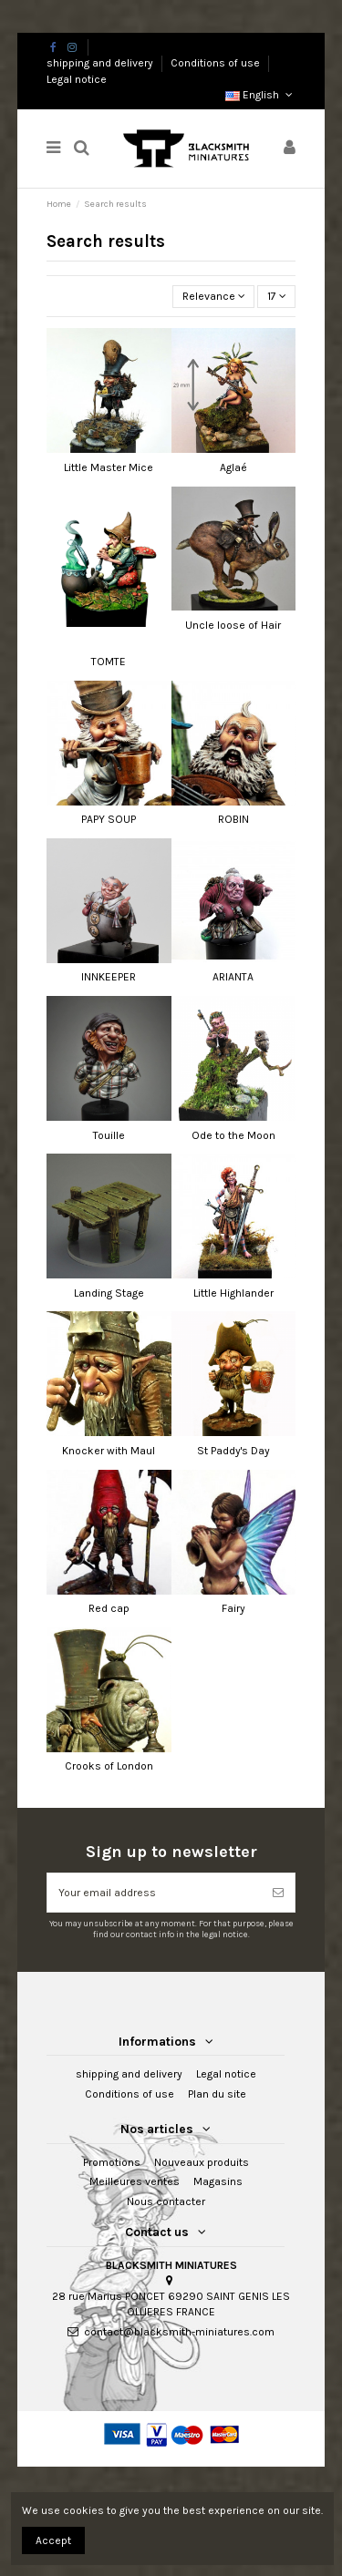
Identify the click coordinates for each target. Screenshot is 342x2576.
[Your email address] (155, 1892)
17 (276, 296)
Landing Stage (109, 1293)
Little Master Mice (108, 467)
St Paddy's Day (233, 1450)
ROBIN (233, 819)
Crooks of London (109, 1766)
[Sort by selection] (213, 296)
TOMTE (108, 661)
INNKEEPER (108, 976)
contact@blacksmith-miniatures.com (179, 2331)
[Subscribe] (278, 1892)
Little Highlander (233, 1293)
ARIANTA (233, 976)
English (260, 94)
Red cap (109, 1608)
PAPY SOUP (108, 819)
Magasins (218, 2181)
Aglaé (233, 467)
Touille (109, 1135)
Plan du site (217, 2094)
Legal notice (77, 79)
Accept (53, 2540)
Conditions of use (217, 62)
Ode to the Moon (233, 1135)
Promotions (111, 2162)
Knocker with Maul (108, 1450)
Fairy (233, 1608)
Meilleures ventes (134, 2181)
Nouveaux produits (201, 2162)
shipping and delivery (101, 62)
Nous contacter (166, 2201)
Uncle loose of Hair (233, 625)
